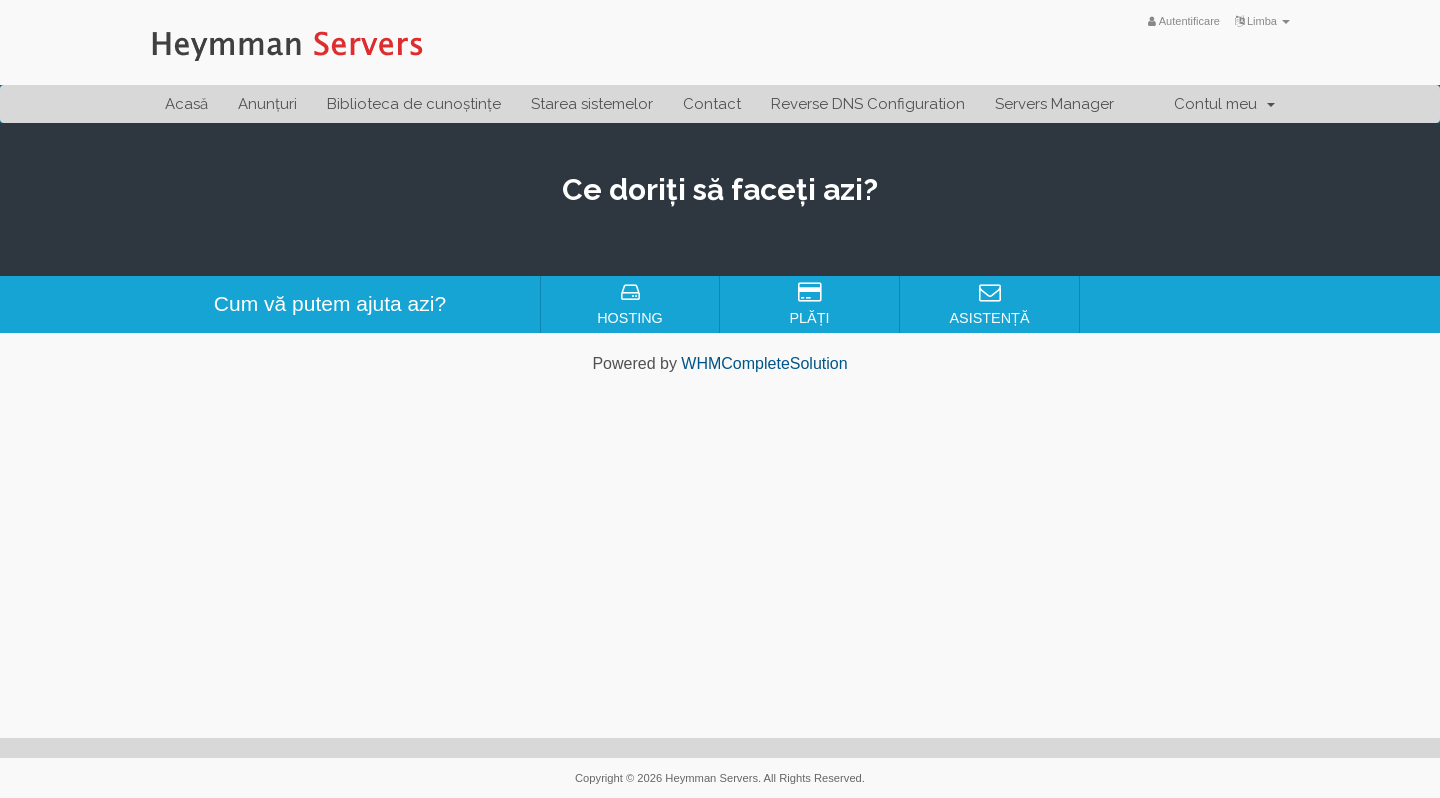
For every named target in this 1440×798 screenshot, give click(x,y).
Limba (1262, 21)
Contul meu (1224, 104)
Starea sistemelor (592, 104)
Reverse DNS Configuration (868, 104)
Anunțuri (267, 104)
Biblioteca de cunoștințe (414, 104)
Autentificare (1184, 21)
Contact (712, 104)
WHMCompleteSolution (764, 363)
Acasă (186, 104)
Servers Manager (1054, 104)
